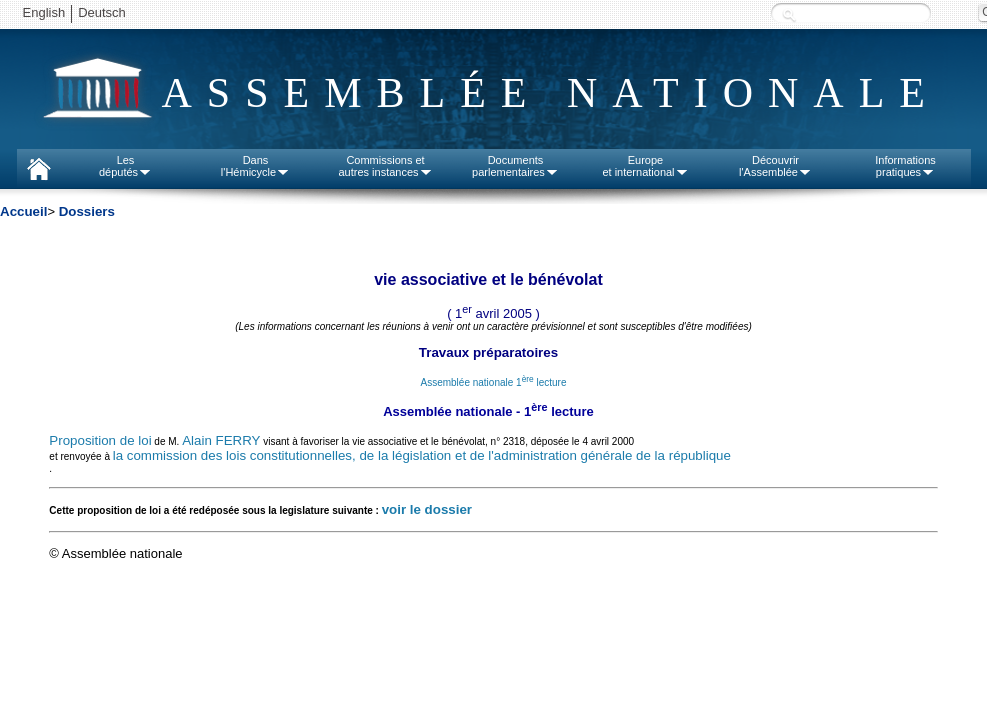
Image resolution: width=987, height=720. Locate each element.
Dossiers (87, 211)
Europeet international (645, 166)
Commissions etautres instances (385, 166)
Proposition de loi (100, 440)
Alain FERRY (221, 440)
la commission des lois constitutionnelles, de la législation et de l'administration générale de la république (422, 455)
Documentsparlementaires (515, 166)
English (44, 12)
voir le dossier (427, 509)
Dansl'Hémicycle (255, 166)
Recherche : (789, 14)
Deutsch (102, 12)
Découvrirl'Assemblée (775, 166)
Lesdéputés (125, 166)
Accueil (23, 211)
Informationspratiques (905, 166)
